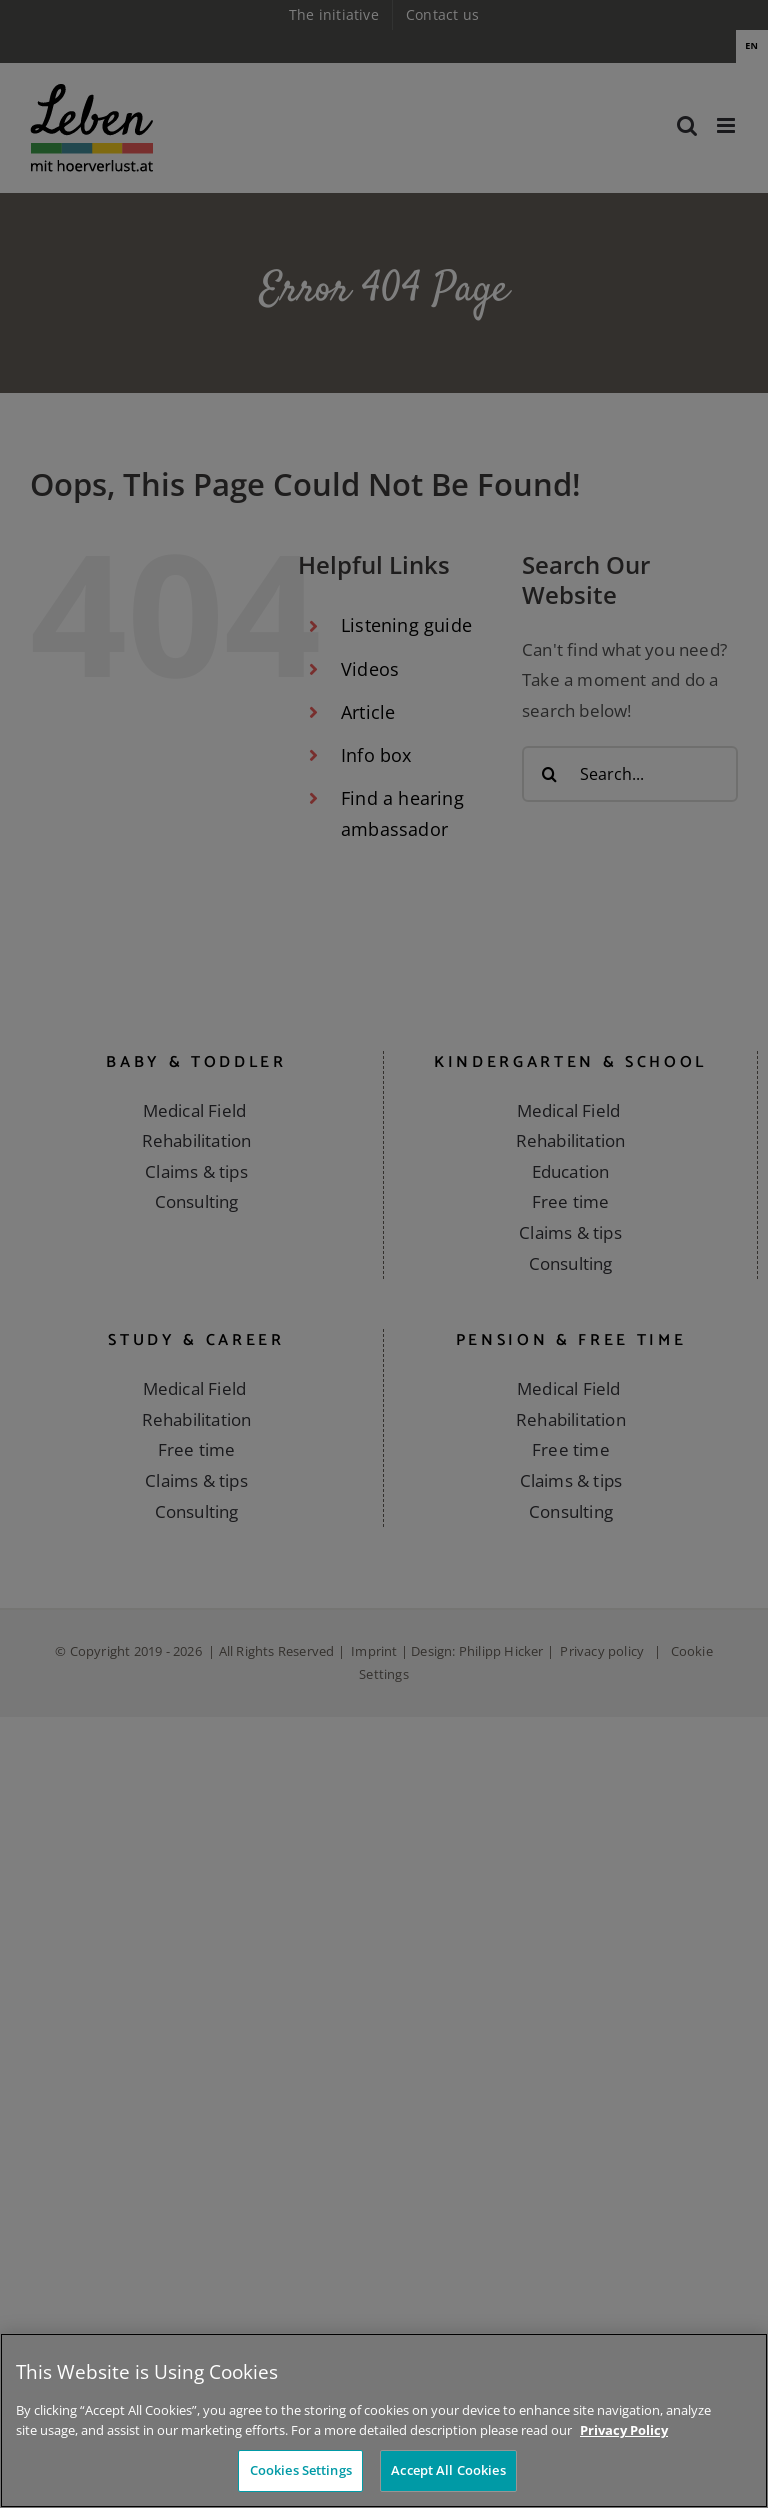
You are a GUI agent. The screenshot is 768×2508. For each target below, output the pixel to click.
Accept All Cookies (448, 2473)
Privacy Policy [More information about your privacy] (624, 2432)
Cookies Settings (301, 2473)
